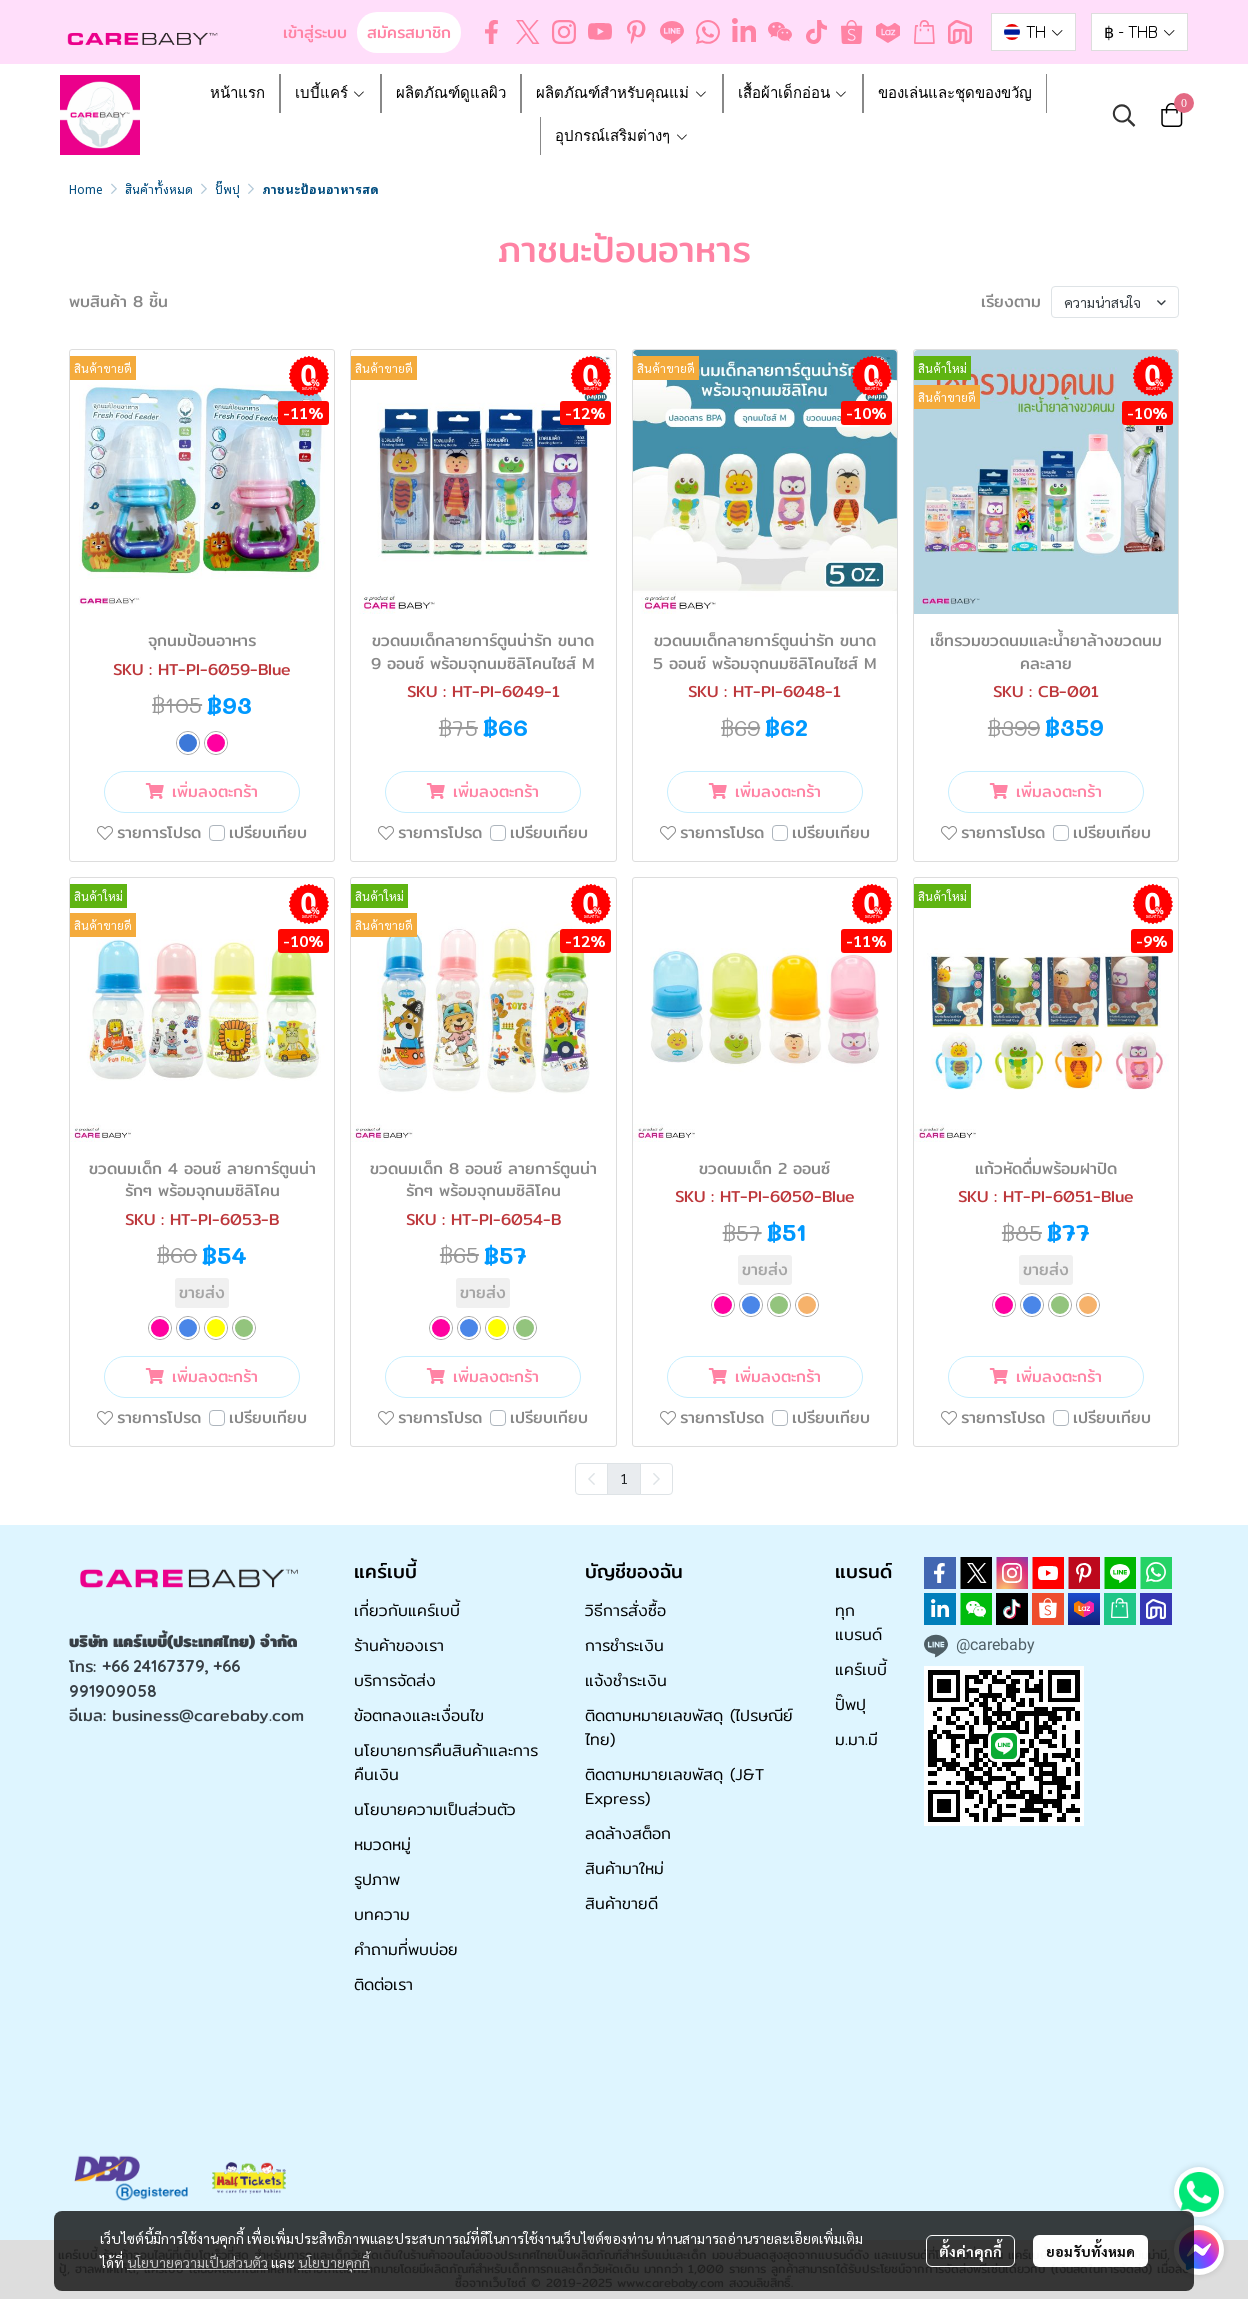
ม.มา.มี (856, 1739)
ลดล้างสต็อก (628, 1833)
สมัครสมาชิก (409, 32)
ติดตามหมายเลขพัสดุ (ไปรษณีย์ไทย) (689, 1727)
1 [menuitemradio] (624, 1478)
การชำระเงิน (624, 1645)
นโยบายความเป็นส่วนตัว (197, 2262)
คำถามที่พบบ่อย (406, 1949)
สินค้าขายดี (621, 1903)
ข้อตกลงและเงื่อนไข (419, 1715)
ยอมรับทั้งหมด (1090, 2251)
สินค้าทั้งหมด (159, 188)
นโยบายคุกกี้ (334, 2262)
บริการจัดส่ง (395, 1680)
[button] (1033, 32)
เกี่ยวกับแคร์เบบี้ (407, 1610)
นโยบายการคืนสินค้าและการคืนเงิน (446, 1762)
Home (86, 188)
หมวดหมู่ (382, 1844)
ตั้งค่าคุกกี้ (970, 2251)
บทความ (382, 1914)
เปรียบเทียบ (268, 833)
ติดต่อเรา (383, 1984)
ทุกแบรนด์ (858, 1622)
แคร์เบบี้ (861, 1669)
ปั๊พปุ (227, 188)
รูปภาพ (377, 1879)
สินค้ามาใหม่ (624, 1868)
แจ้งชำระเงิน (626, 1680)
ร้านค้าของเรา (399, 1645)
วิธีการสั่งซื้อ (625, 1610)
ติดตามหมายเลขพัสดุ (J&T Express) (674, 1786)
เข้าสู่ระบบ (315, 32)
